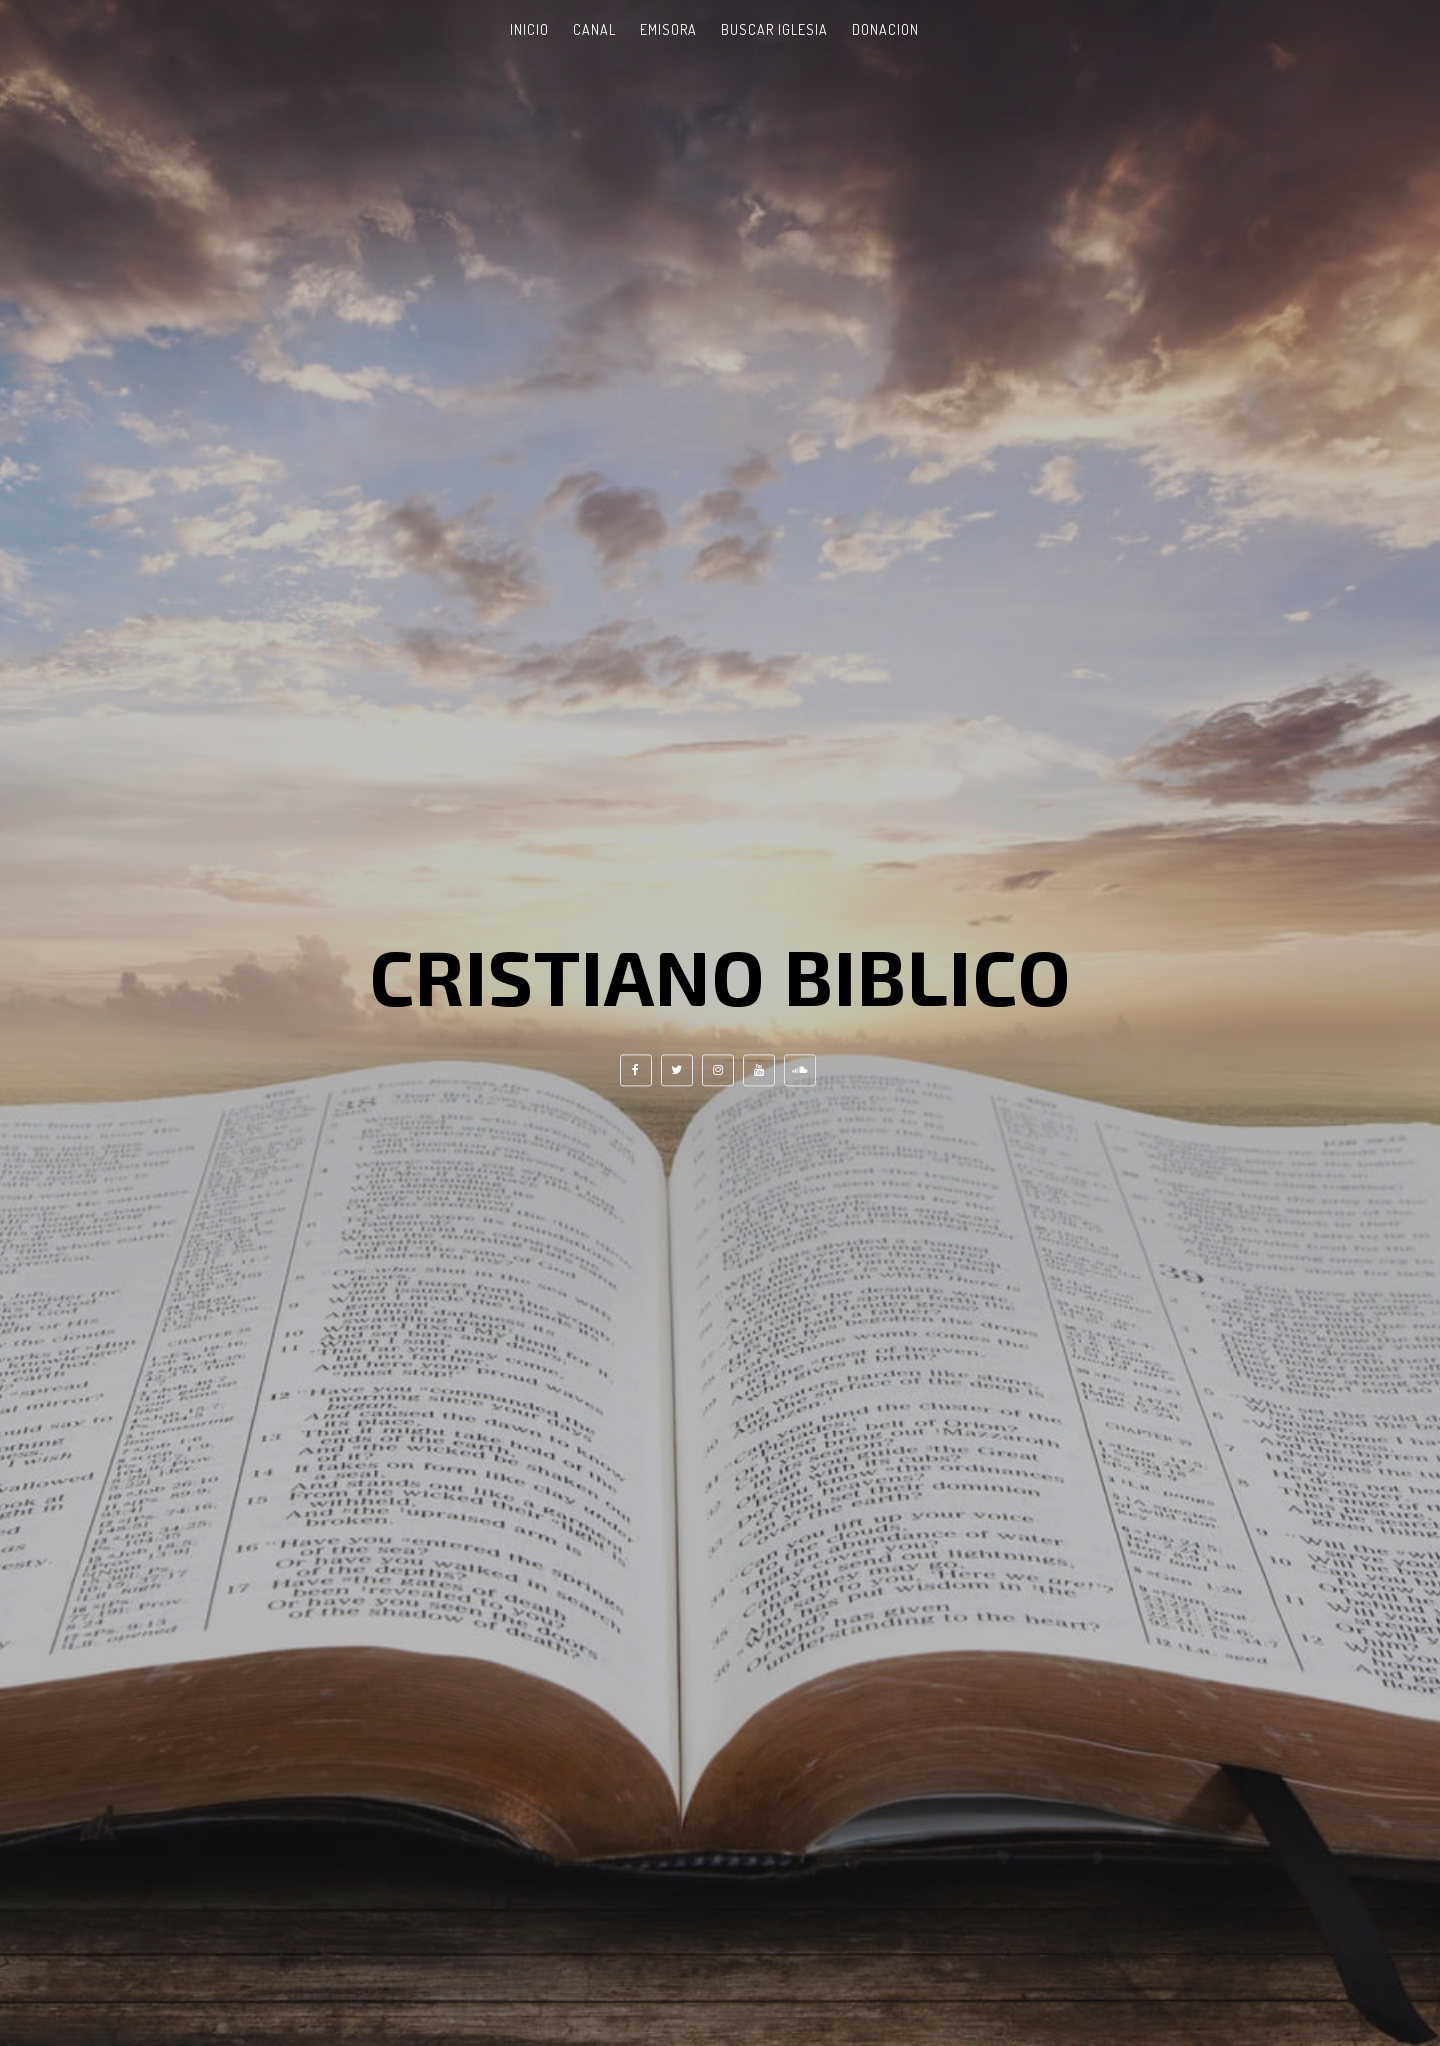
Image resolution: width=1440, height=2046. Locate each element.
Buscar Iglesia (774, 29)
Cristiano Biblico (720, 975)
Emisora (668, 29)
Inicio (529, 29)
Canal (594, 29)
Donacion (885, 29)
